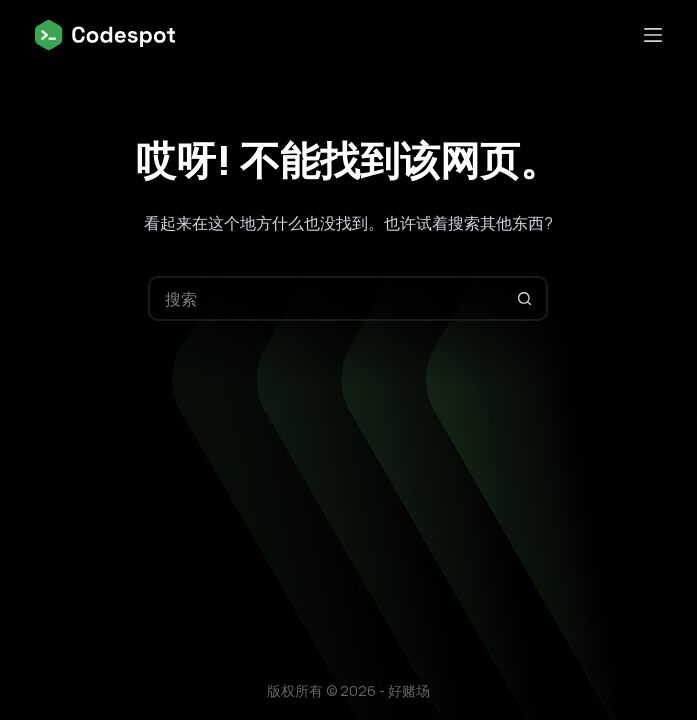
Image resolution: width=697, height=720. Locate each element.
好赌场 (409, 690)
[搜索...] (325, 298)
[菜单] (653, 35)
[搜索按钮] (525, 298)
